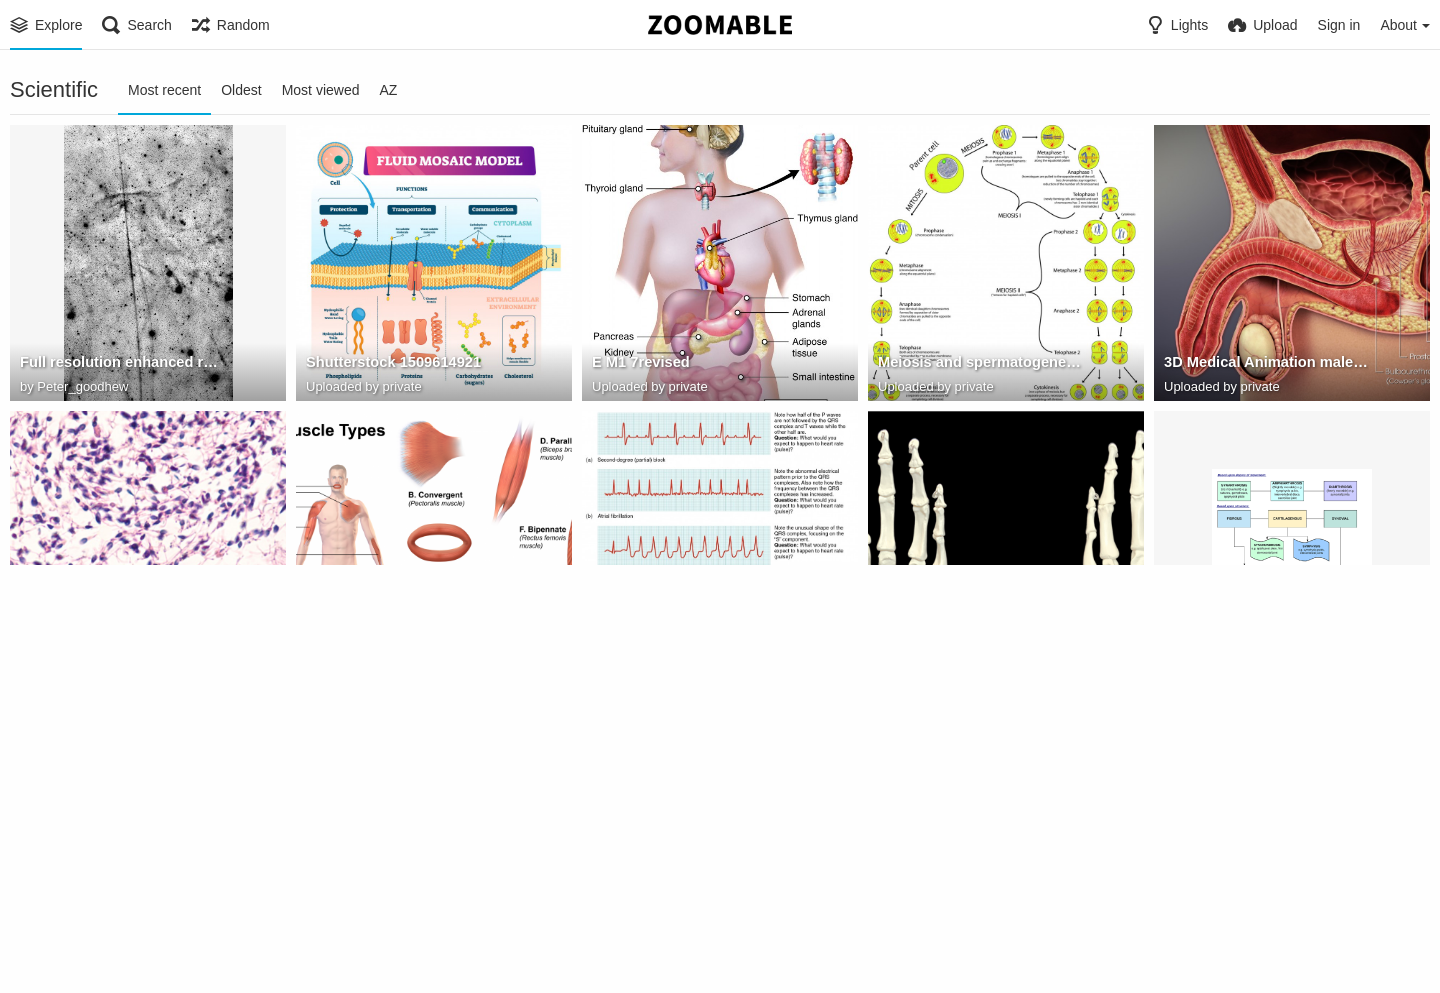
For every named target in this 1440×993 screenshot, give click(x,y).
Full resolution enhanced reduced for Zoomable (122, 365)
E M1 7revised (639, 365)
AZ (388, 90)
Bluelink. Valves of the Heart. (402, 937)
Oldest (241, 90)
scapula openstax (1223, 937)
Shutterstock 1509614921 (390, 365)
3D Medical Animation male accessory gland (1266, 365)
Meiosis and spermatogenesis (978, 365)
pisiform (905, 651)
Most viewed (321, 90)
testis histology (71, 651)
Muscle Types (351, 651)
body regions (64, 937)
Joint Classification (1228, 651)
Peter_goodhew (82, 386)
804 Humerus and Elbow (959, 937)
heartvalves (630, 937)
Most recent (164, 90)
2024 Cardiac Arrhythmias (678, 651)
